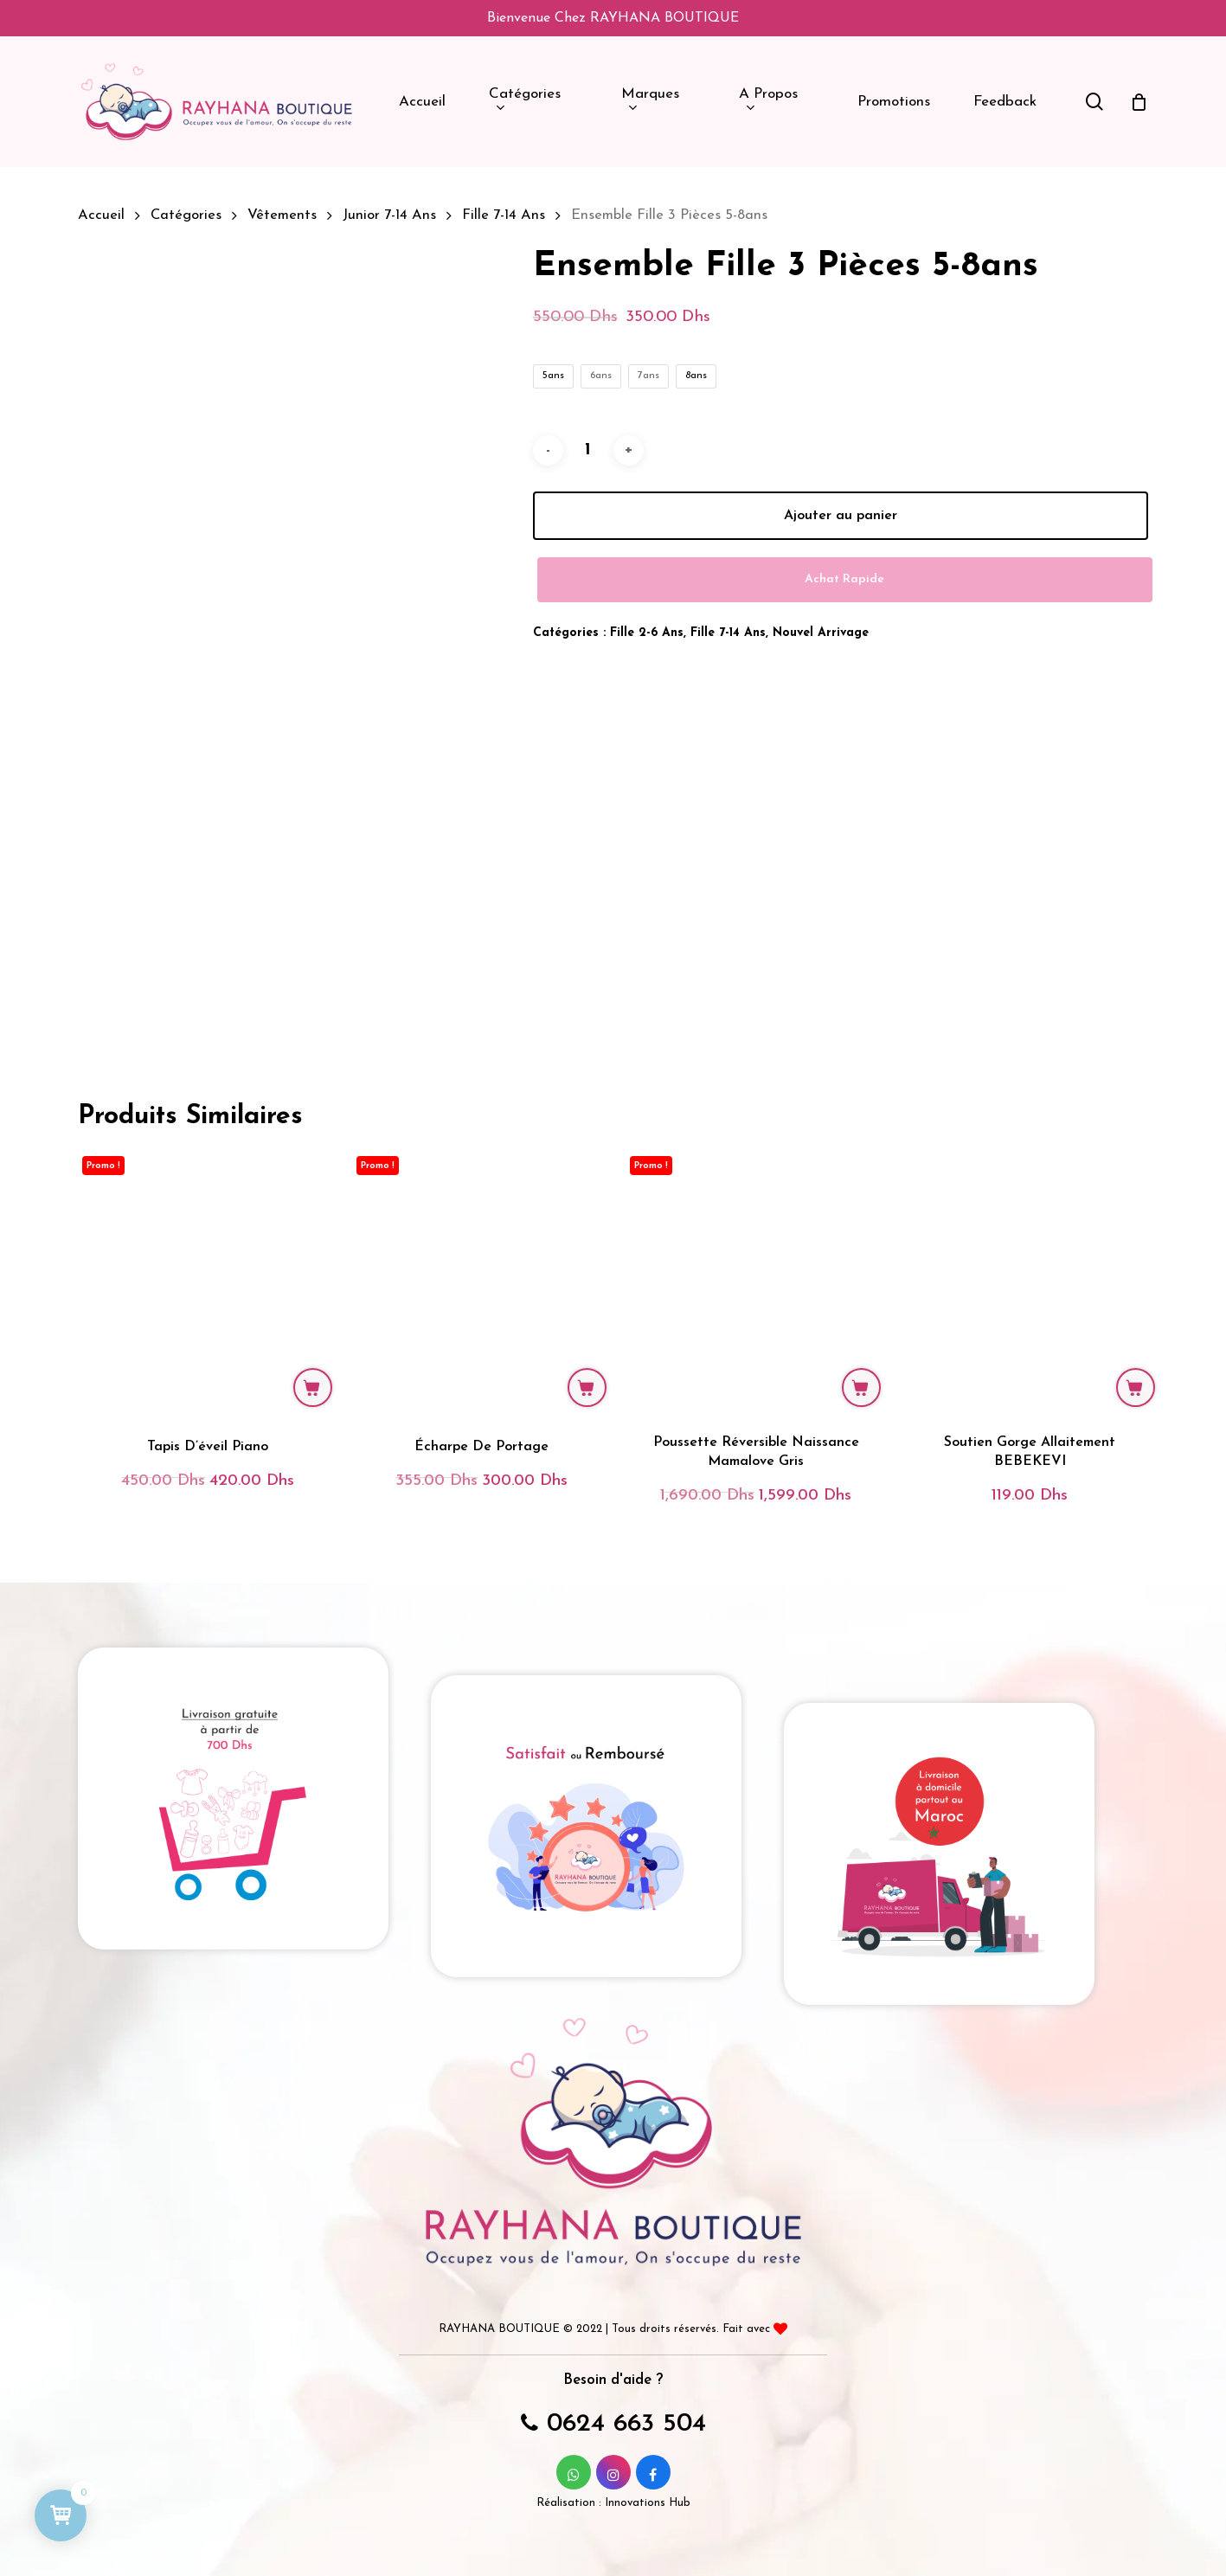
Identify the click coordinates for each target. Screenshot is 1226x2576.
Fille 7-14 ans (503, 215)
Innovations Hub (647, 2503)
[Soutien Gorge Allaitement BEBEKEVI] (1029, 1281)
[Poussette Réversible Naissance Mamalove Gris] (755, 1281)
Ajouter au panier (840, 516)
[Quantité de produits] (588, 450)
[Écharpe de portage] (482, 1281)
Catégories (186, 215)
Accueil (101, 215)
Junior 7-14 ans (389, 215)
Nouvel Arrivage (821, 632)
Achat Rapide (844, 579)
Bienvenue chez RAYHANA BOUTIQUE (613, 18)
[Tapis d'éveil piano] (207, 1281)
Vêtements (282, 215)
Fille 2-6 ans (647, 632)
